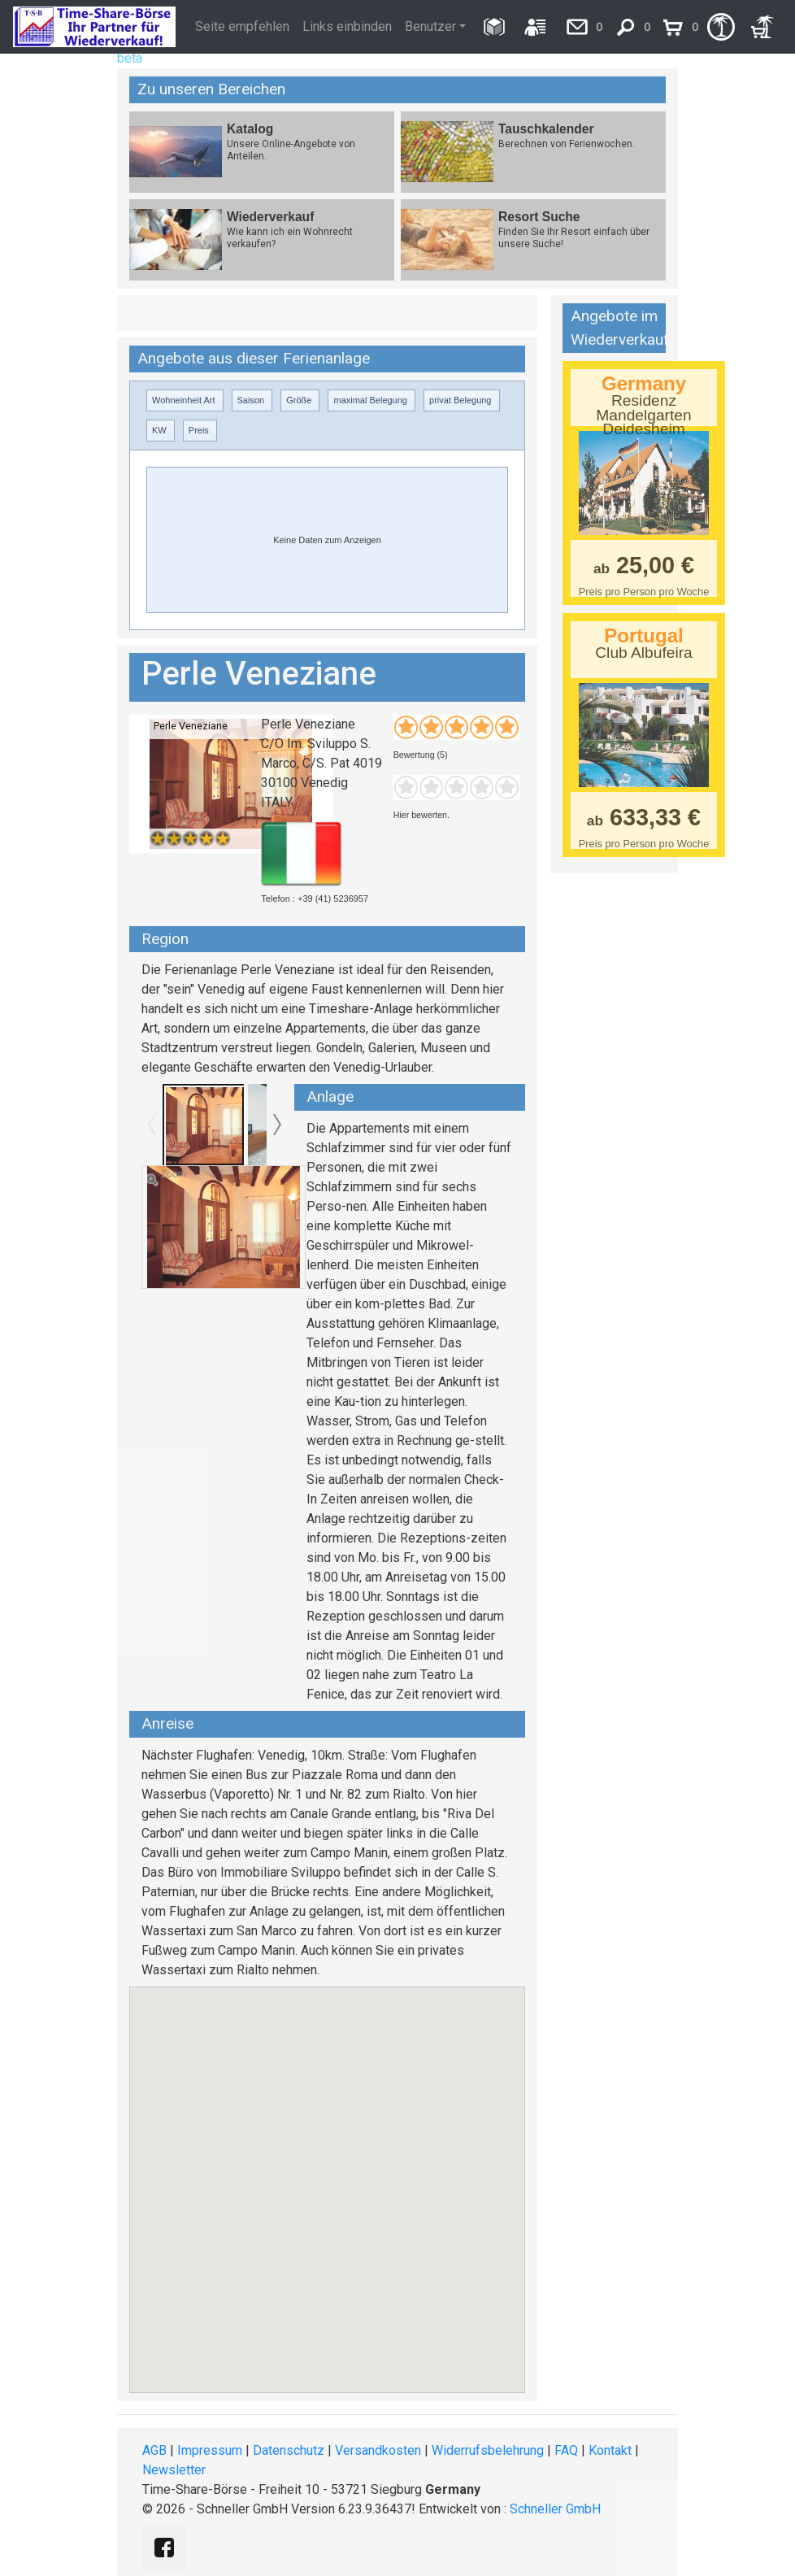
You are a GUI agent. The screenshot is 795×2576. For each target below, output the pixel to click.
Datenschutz (288, 2450)
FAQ (566, 2450)
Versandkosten (378, 2450)
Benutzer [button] (430, 26)
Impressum (209, 2450)
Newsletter (174, 2470)
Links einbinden (347, 26)
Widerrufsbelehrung (488, 2450)
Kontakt (610, 2450)
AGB (154, 2450)
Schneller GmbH (555, 2509)
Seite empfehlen (242, 26)
